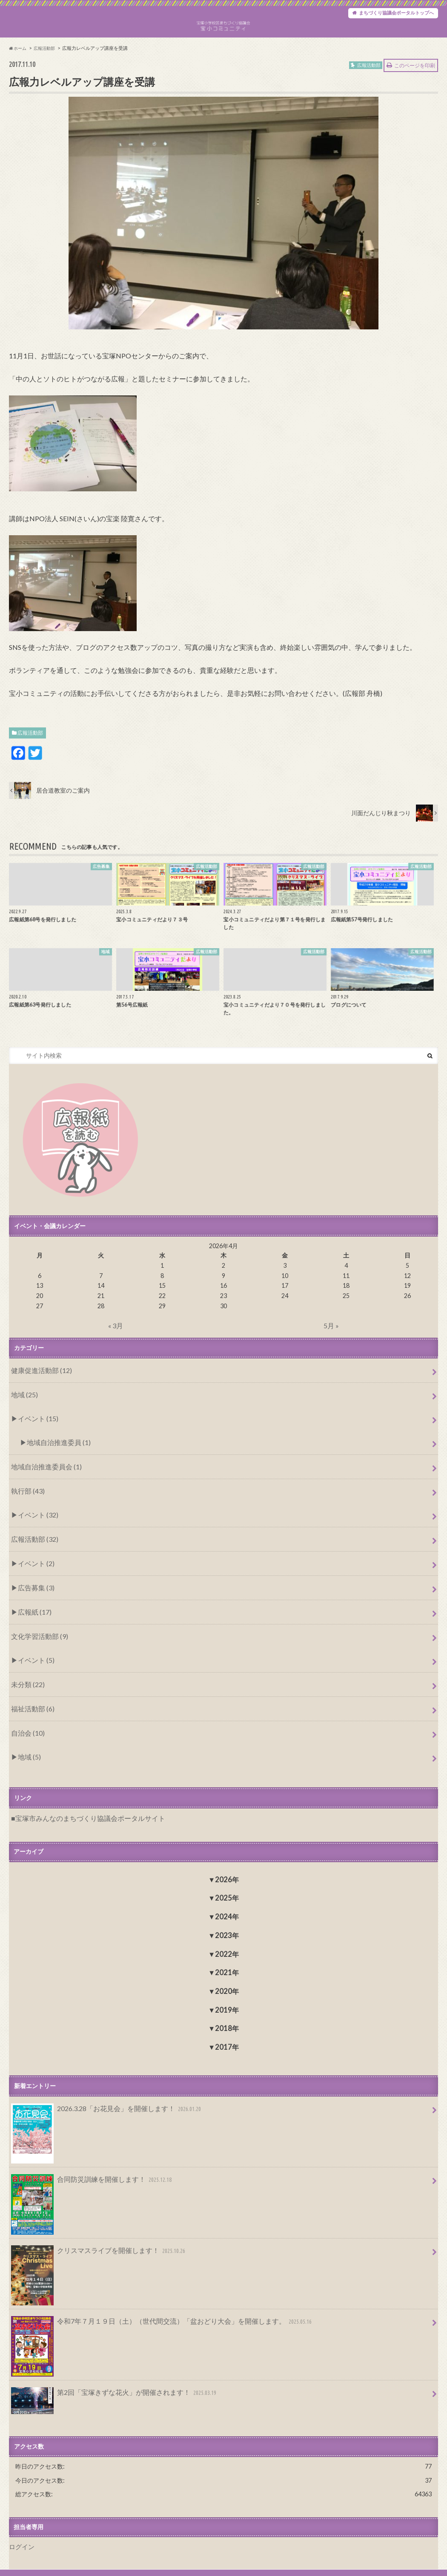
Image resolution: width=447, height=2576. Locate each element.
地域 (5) (27, 1747)
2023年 (227, 1923)
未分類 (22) (25, 1681)
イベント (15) (34, 1442)
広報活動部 (30, 762)
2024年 (227, 1905)
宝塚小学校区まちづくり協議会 (350, 2563)
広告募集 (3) (33, 1594)
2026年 (227, 1867)
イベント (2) (33, 1572)
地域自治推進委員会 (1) (41, 1485)
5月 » (331, 1354)
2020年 (227, 1979)
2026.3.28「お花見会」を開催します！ (99, 2098)
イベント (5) (33, 1660)
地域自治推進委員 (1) (52, 1463)
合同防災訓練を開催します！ (86, 2168)
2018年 (227, 2016)
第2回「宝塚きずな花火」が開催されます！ (106, 2378)
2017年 (227, 2035)
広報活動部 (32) (31, 1551)
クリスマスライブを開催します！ (92, 2238)
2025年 (227, 1886)
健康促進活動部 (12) (37, 1398)
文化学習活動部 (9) (35, 1638)
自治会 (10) (25, 1725)
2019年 (227, 1997)
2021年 (227, 1960)
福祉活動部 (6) (30, 1703)
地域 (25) (22, 1420)
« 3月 (116, 1354)
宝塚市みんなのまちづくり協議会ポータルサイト (80, 1806)
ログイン (21, 2528)
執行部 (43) (25, 1507)
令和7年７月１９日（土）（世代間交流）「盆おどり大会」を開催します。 (147, 2308)
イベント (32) (34, 1528)
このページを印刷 (414, 95)
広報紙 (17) (31, 1616)
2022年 (227, 1942)
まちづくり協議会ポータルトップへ (386, 14)
